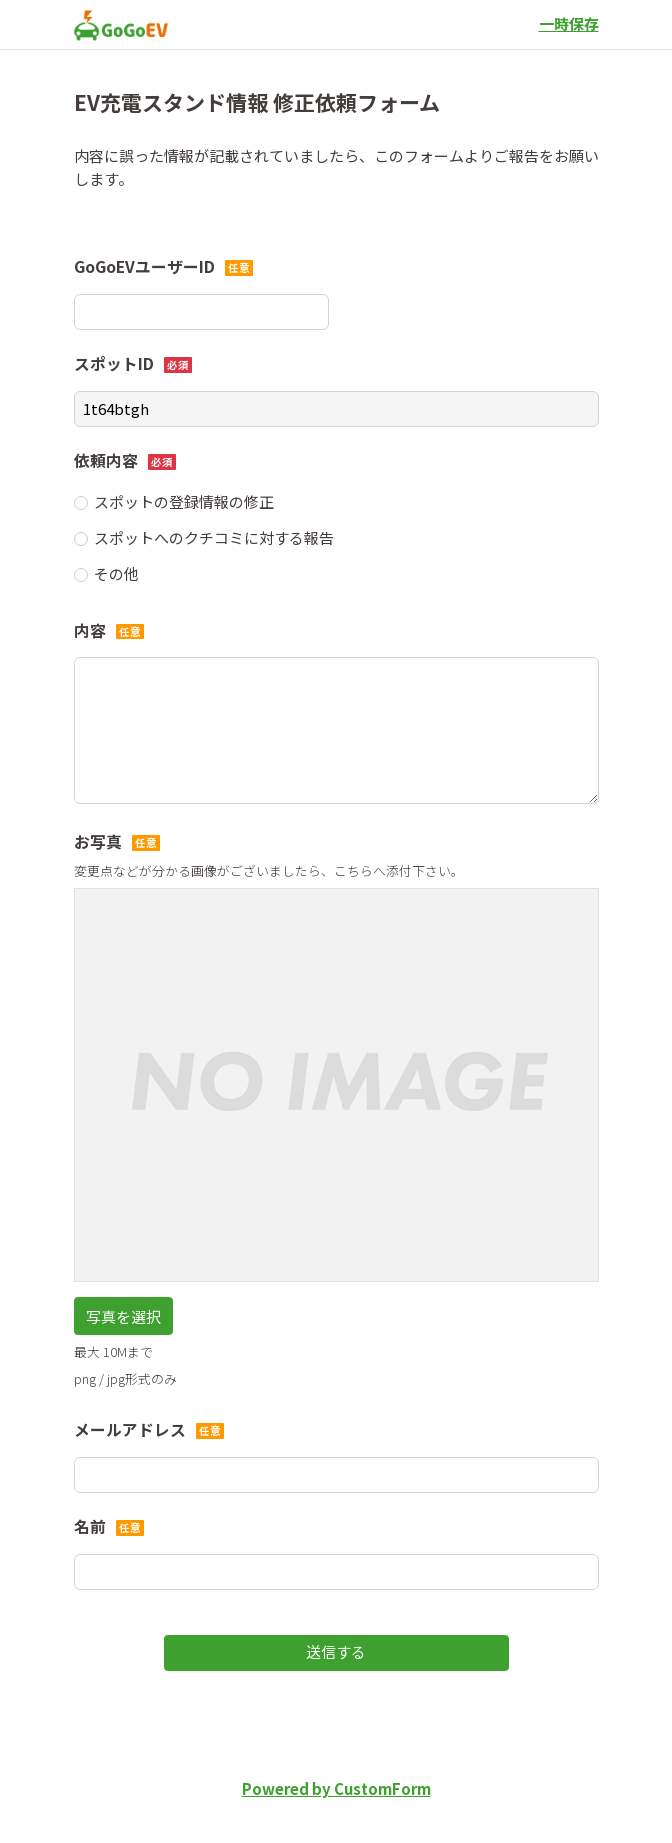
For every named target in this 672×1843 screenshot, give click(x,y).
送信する (336, 1651)
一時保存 (569, 23)
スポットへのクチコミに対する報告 (214, 537)
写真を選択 (123, 1316)
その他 (116, 573)
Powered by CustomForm (336, 1788)
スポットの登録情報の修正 (184, 501)
